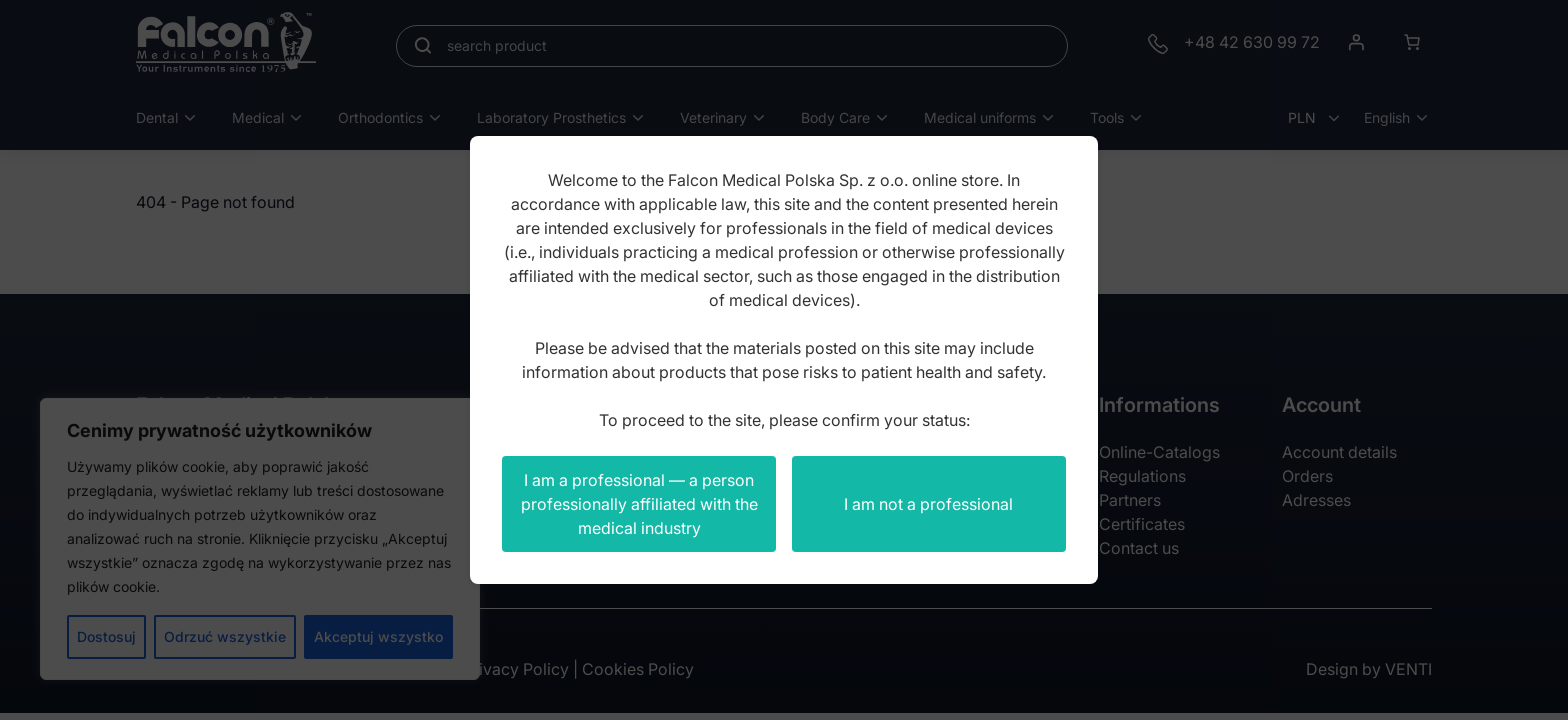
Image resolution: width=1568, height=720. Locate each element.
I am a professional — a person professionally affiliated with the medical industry (639, 504)
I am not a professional (928, 504)
